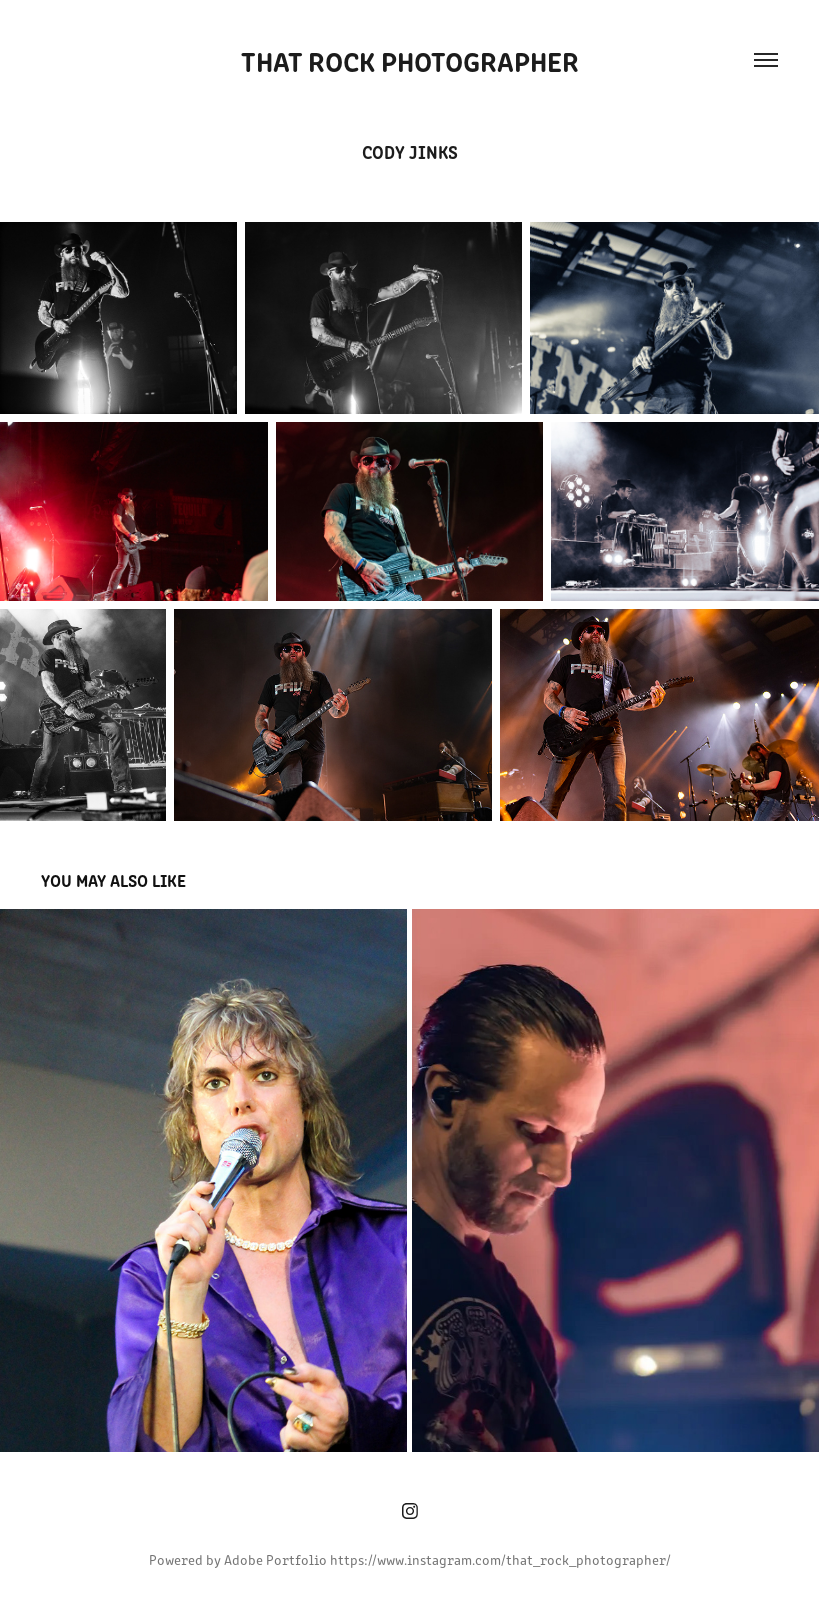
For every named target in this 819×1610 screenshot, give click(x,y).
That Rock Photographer (410, 60)
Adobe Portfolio (275, 1559)
